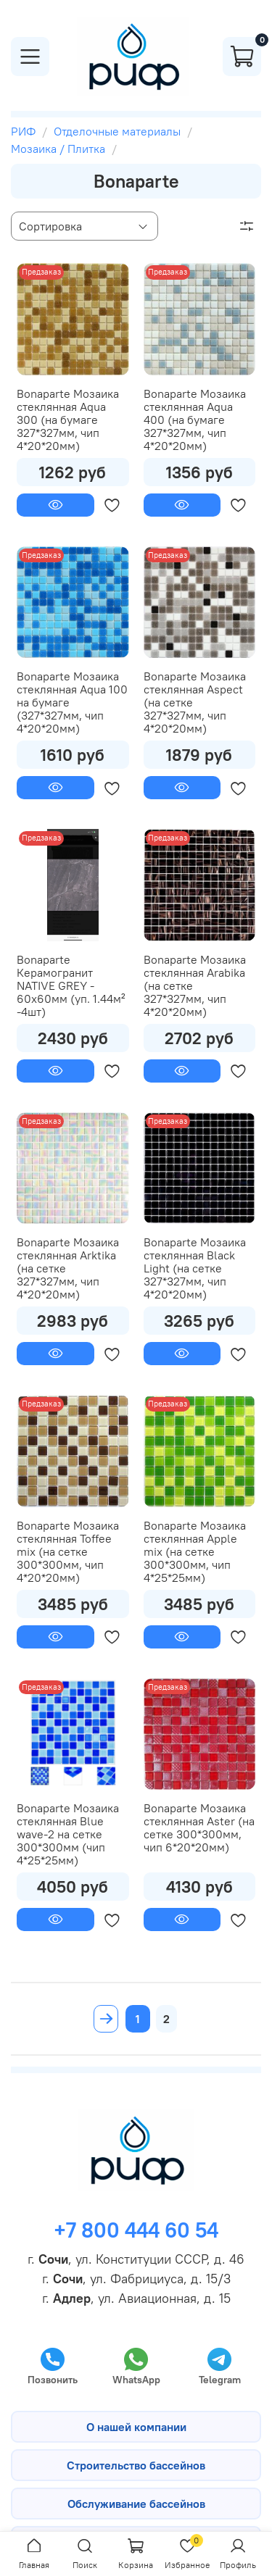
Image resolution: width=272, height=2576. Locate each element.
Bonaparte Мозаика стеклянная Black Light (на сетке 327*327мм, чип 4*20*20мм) (195, 1268)
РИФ (23, 131)
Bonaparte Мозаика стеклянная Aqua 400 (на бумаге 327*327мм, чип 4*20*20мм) (195, 419)
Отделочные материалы (117, 131)
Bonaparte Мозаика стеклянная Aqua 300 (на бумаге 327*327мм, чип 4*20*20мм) (68, 419)
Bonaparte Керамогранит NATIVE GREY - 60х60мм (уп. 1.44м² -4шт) (71, 985)
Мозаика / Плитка (58, 148)
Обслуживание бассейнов (136, 2503)
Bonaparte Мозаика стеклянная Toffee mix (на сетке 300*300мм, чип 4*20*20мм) (68, 1551)
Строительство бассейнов (136, 2465)
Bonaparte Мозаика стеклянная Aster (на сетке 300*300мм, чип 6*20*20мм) (199, 1827)
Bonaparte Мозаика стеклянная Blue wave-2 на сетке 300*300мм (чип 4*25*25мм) (68, 1834)
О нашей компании (136, 2426)
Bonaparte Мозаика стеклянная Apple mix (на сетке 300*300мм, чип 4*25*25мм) (195, 1551)
